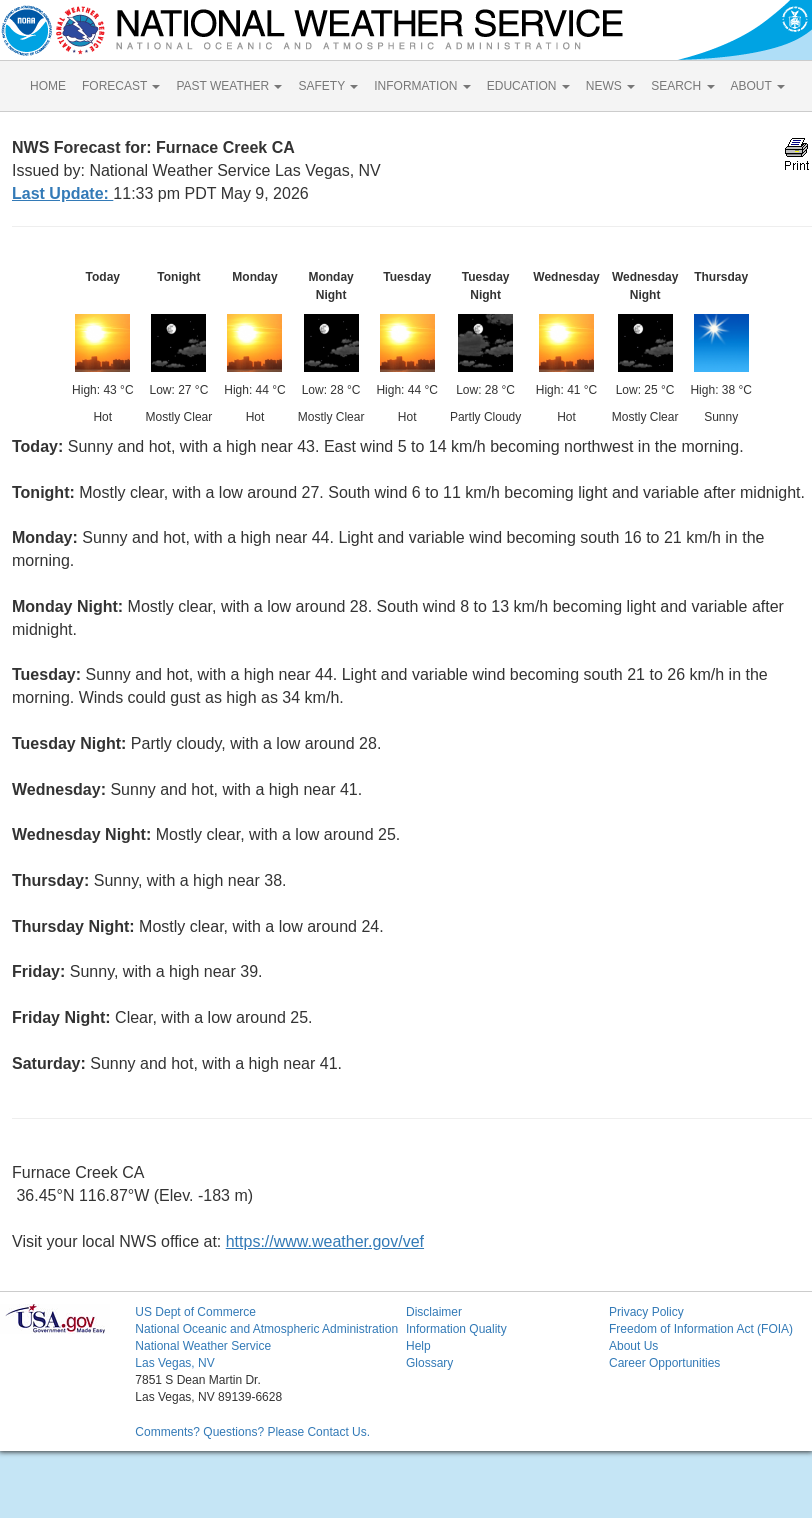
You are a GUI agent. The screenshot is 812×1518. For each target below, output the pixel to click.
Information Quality (456, 1329)
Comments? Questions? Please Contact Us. (252, 1432)
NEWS (610, 86)
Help (418, 1346)
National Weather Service (203, 1346)
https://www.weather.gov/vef (325, 1241)
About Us (633, 1346)
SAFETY (328, 86)
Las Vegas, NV (174, 1363)
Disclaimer (434, 1312)
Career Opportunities (664, 1363)
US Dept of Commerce (195, 1312)
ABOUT (758, 86)
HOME (48, 86)
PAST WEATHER (229, 86)
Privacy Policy (646, 1312)
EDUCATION (528, 86)
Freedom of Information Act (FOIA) (701, 1329)
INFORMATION (422, 86)
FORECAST (121, 86)
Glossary (429, 1363)
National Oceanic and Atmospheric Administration (266, 1329)
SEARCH (682, 86)
